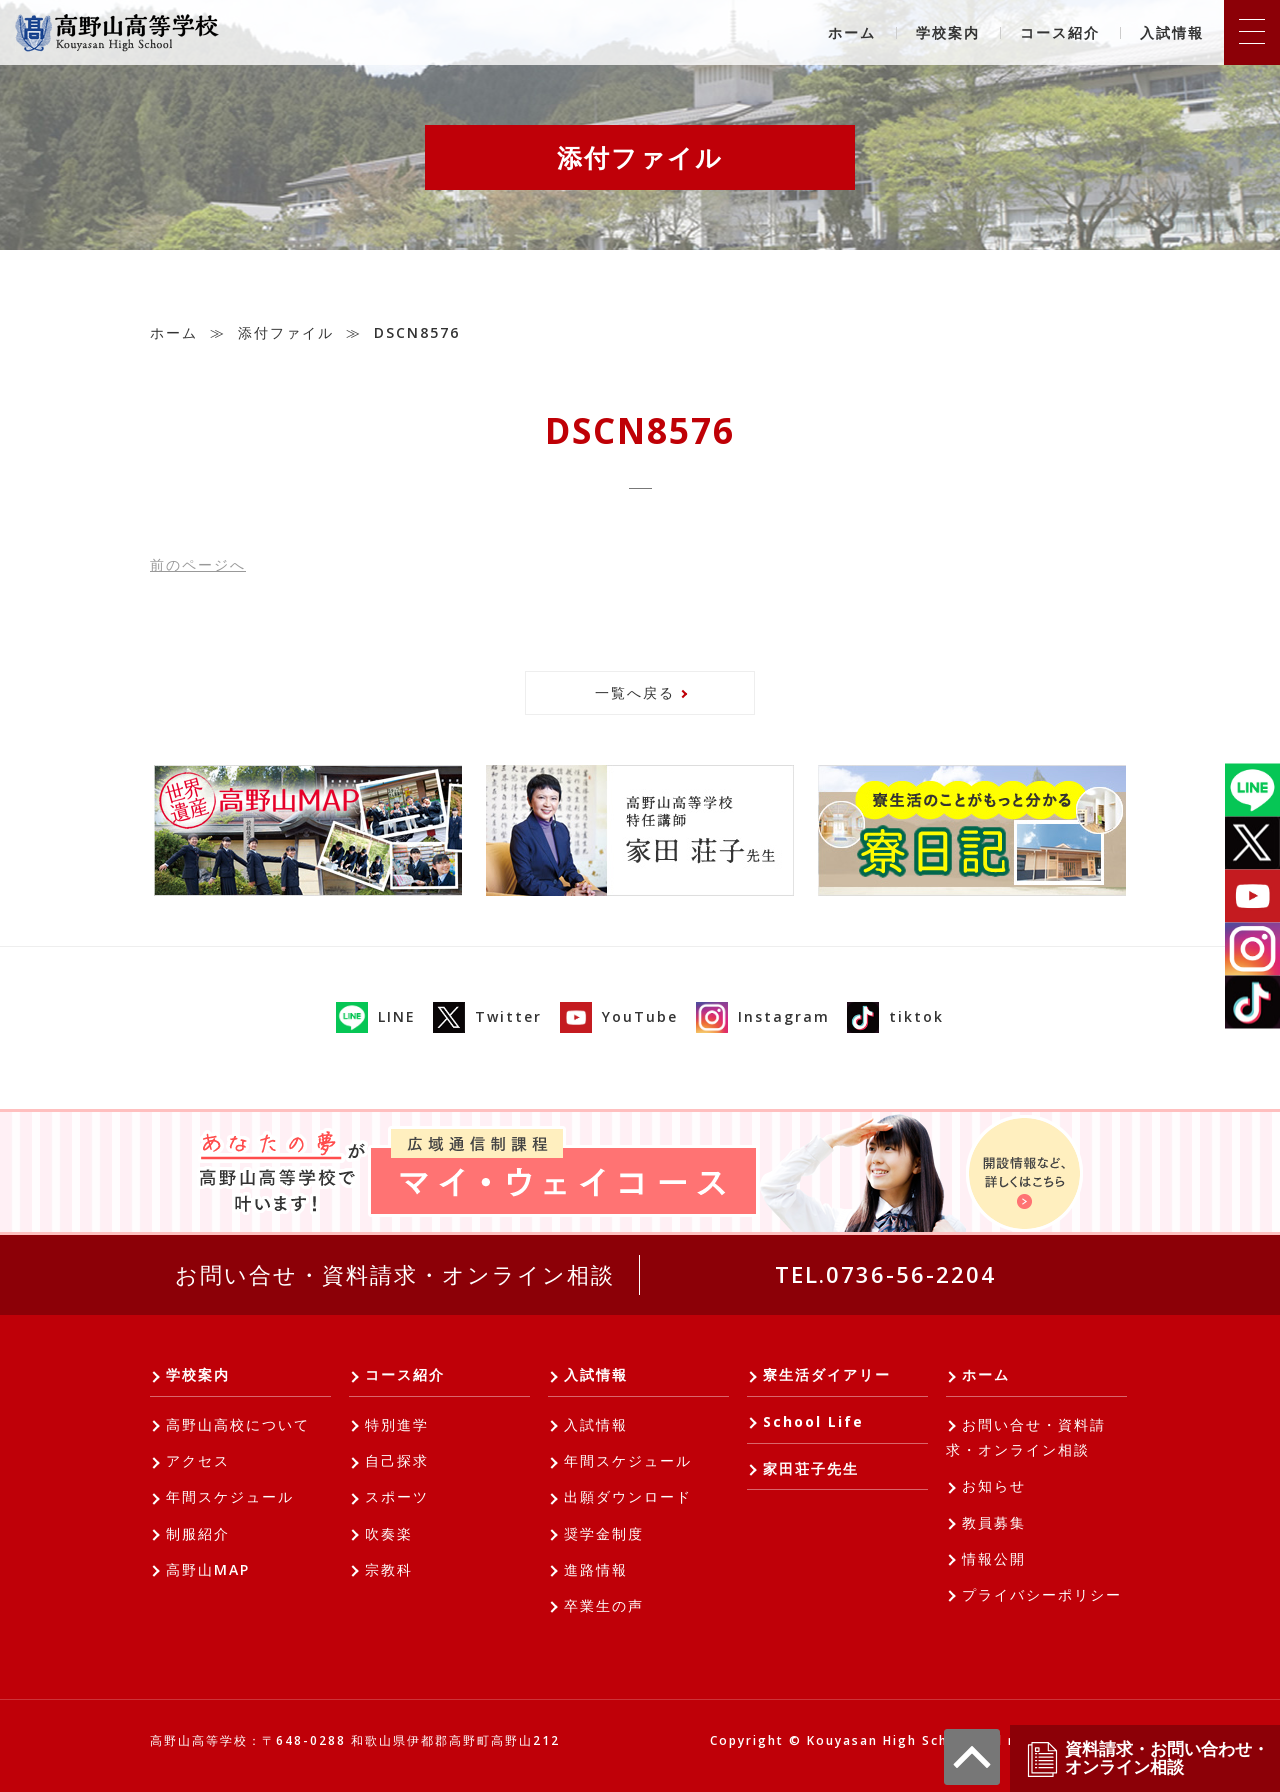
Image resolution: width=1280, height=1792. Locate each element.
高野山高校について (238, 1424)
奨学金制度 (604, 1533)
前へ (198, 564)
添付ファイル (286, 332)
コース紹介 (1060, 32)
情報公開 (994, 1558)
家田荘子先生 (811, 1468)
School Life (813, 1421)
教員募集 (994, 1522)
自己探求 (397, 1460)
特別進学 (397, 1424)
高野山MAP (208, 1569)
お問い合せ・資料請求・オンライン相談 (395, 1274)
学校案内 (948, 32)
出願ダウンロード (628, 1496)
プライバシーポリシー (1042, 1594)
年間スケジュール (230, 1496)
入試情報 (1172, 32)
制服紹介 (198, 1533)
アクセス (198, 1460)
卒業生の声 (604, 1605)
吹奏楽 (389, 1533)
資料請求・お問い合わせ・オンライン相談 (1147, 1758)
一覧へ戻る (635, 692)
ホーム (852, 32)
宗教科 (389, 1569)
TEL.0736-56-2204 (885, 1274)
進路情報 (596, 1569)
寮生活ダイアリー (827, 1374)
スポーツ (397, 1496)
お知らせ (994, 1485)
